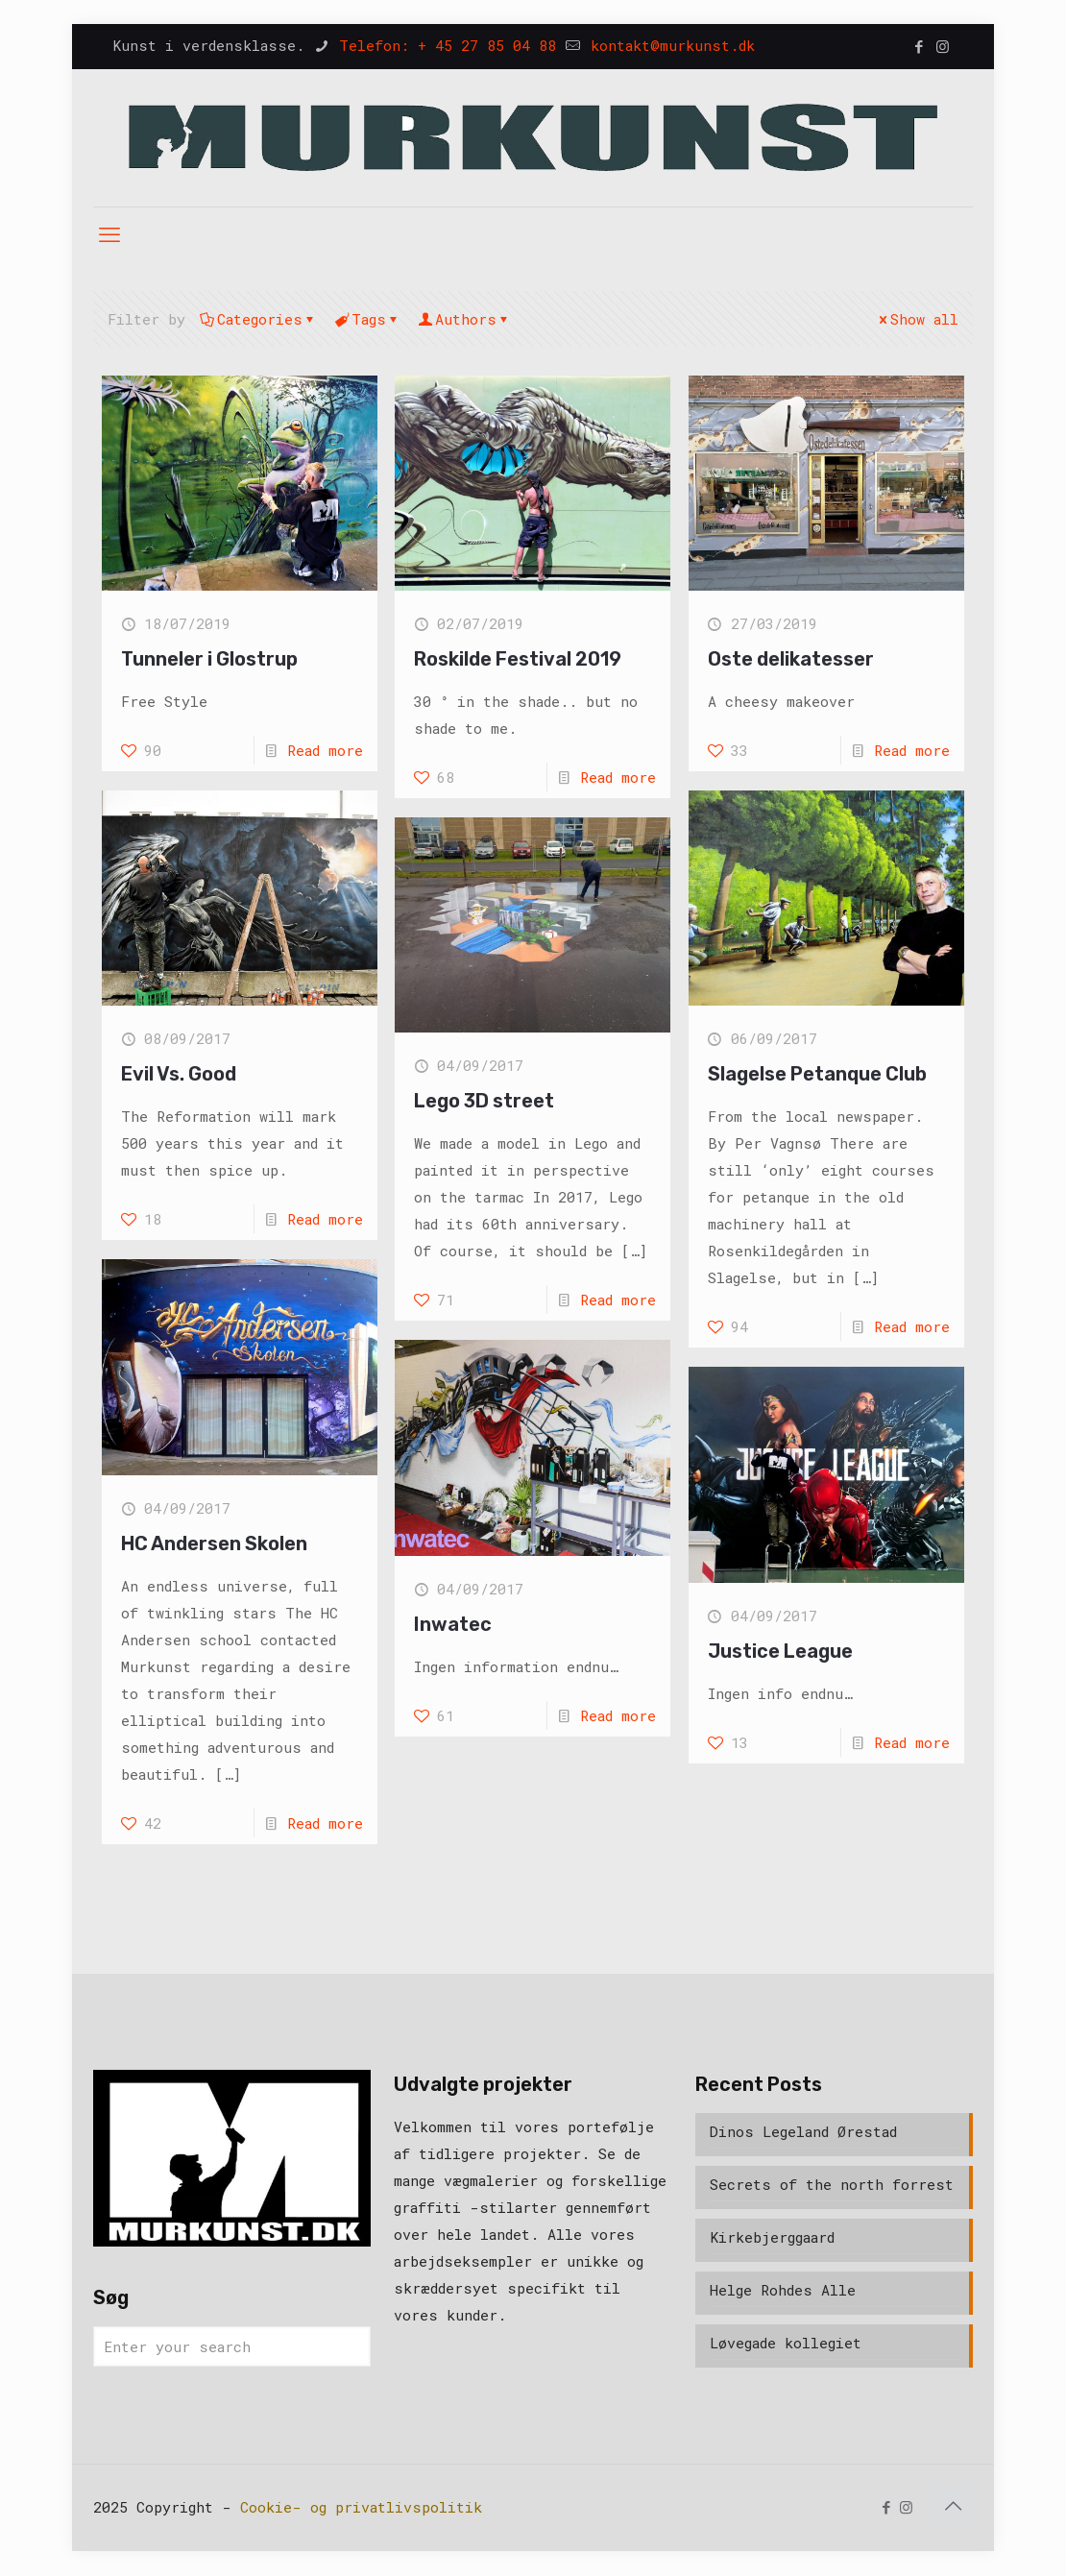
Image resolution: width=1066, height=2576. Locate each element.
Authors (464, 318)
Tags (367, 318)
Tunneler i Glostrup (209, 658)
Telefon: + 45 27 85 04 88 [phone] (443, 45)
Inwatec (453, 1624)
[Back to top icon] (953, 2505)
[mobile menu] (109, 234)
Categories (258, 318)
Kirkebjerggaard (772, 2237)
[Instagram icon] (942, 46)
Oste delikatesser (791, 658)
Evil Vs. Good (178, 1073)
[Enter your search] (232, 2346)
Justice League (780, 1651)
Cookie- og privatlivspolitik (361, 2506)
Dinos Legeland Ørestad (803, 2131)
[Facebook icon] (918, 46)
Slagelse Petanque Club (817, 1073)
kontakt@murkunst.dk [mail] (668, 45)
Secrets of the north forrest (832, 2184)
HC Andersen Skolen (214, 1543)
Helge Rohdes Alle (783, 2289)
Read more (325, 750)
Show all (917, 318)
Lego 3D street (484, 1100)
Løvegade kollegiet (785, 2342)
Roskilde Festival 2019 (517, 658)
